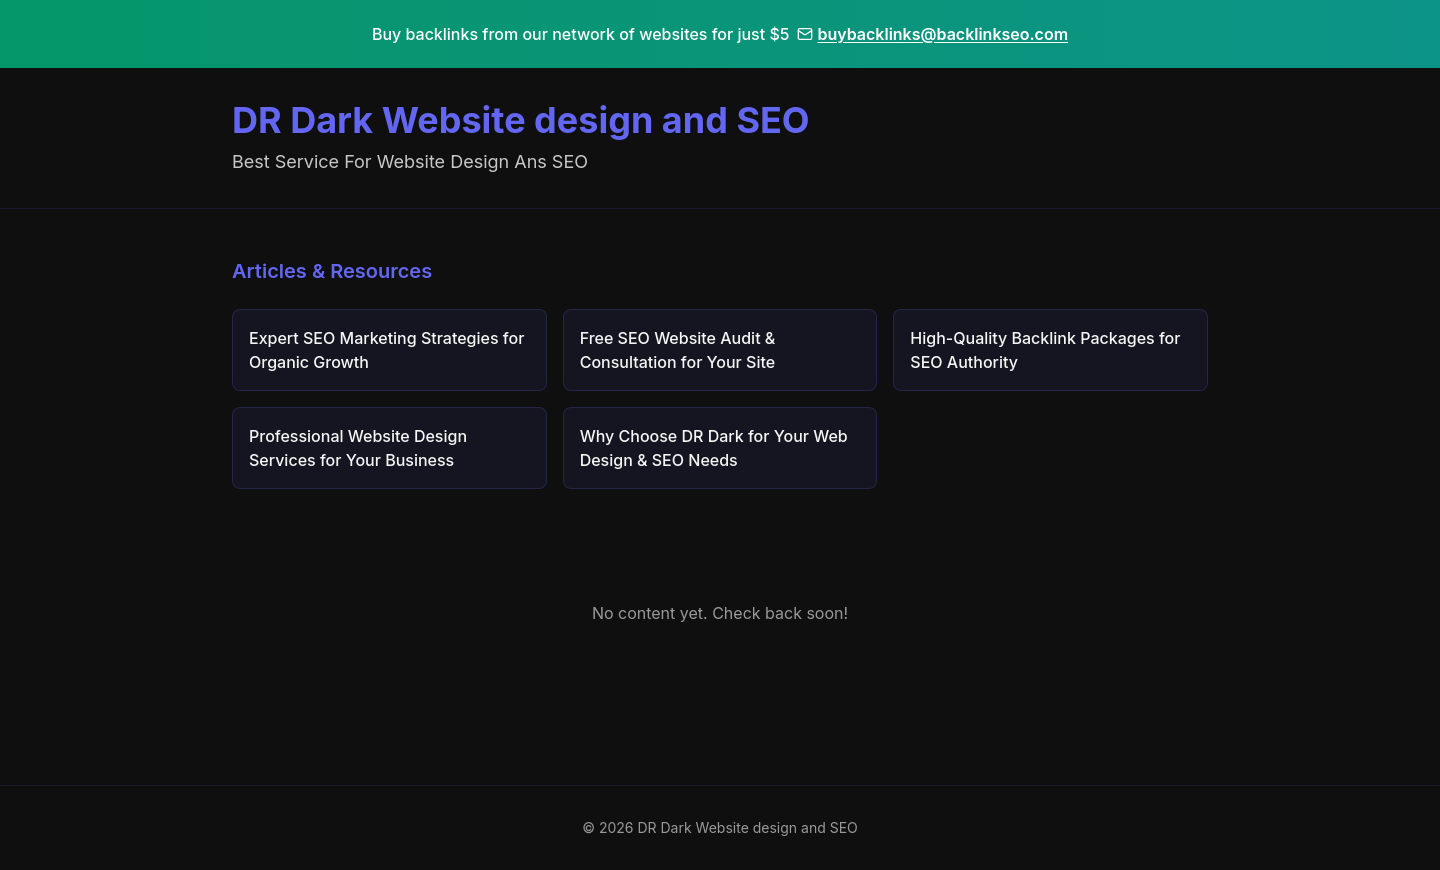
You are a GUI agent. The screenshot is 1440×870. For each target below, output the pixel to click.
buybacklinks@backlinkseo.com (932, 34)
